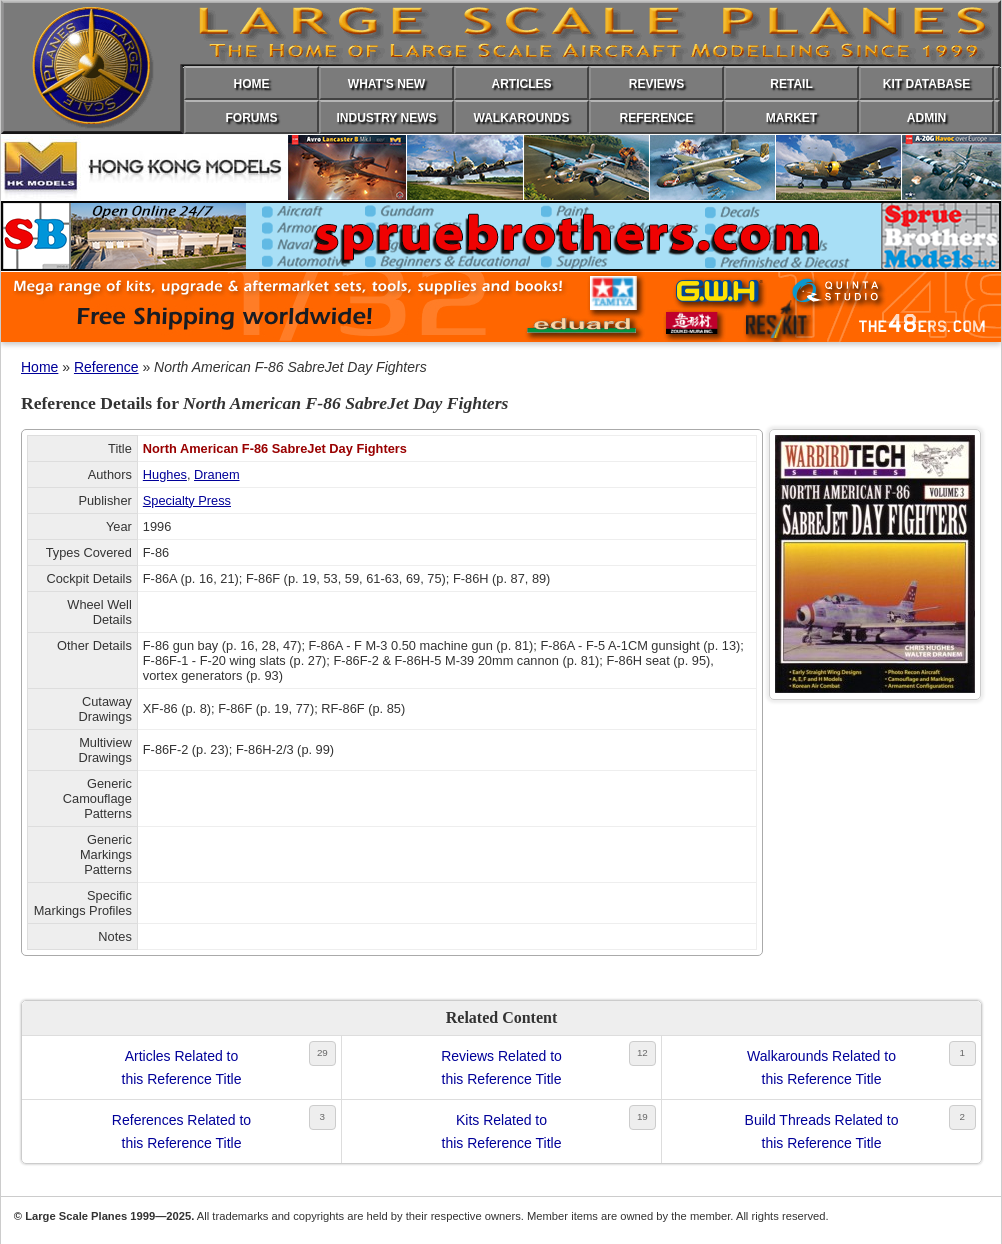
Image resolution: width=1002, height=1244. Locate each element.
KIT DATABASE (927, 84)
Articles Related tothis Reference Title (182, 1067)
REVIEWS (656, 84)
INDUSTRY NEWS (386, 118)
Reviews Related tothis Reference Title (501, 1067)
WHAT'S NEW (386, 84)
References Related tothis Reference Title (181, 1131)
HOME (252, 84)
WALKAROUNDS (522, 118)
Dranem (217, 474)
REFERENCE (656, 118)
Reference (106, 367)
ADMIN (926, 118)
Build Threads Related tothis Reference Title (822, 1131)
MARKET (791, 118)
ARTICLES (522, 84)
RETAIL (791, 84)
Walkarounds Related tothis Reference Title (821, 1067)
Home (39, 367)
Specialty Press (187, 500)
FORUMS (252, 118)
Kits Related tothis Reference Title (502, 1131)
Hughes (165, 474)
